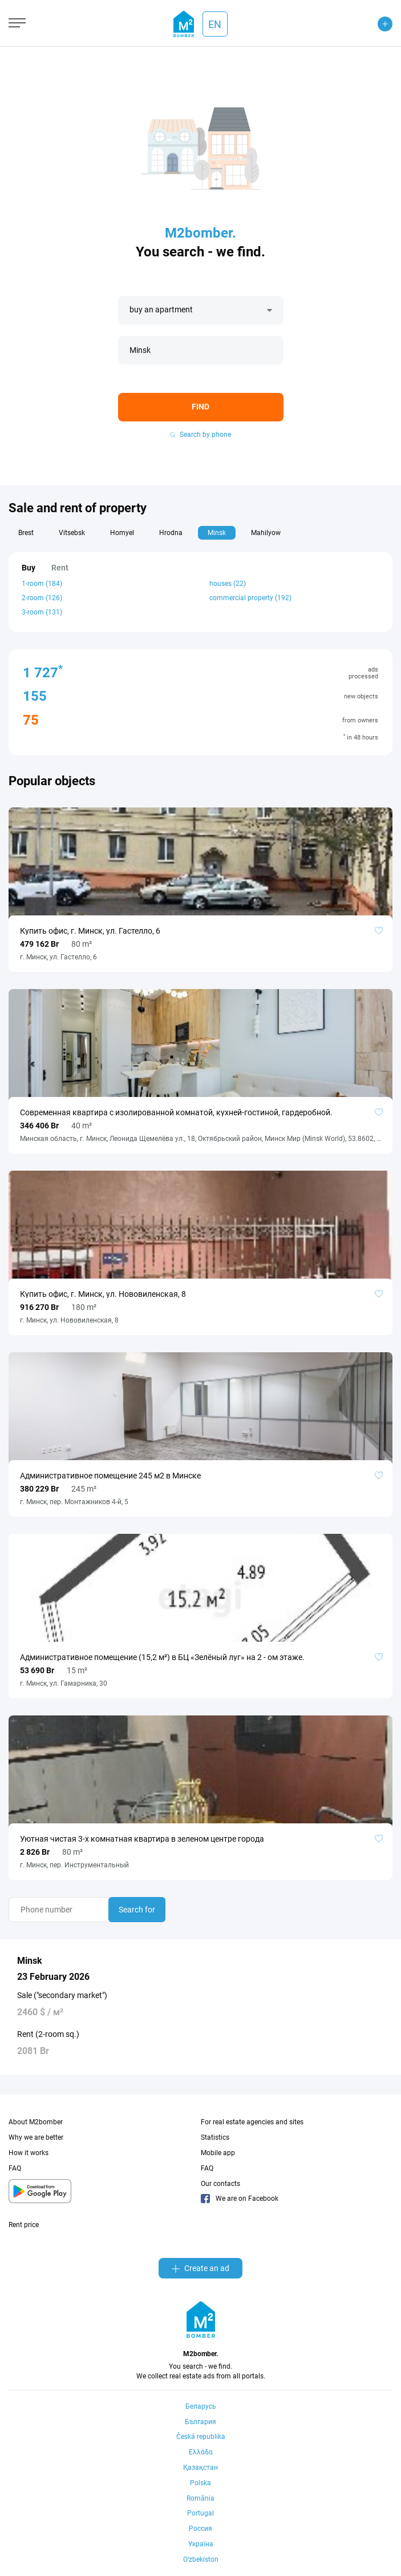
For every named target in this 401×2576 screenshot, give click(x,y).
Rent (59, 567)
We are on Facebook (239, 2198)
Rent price (24, 2225)
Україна (200, 2544)
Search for (137, 1909)
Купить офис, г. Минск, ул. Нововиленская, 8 (103, 1294)
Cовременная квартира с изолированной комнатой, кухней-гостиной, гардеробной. (176, 1112)
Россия (200, 2529)
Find (200, 406)
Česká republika (200, 2437)
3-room (42, 612)
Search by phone (200, 435)
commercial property (250, 598)
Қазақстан (200, 2467)
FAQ (15, 2168)
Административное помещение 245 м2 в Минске (110, 1476)
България (200, 2422)
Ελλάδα (201, 2452)
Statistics (215, 2137)
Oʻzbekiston (200, 2559)
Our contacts (220, 2184)
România (200, 2498)
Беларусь (200, 2406)
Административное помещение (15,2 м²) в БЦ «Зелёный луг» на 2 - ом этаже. (162, 1657)
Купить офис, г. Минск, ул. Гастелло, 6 (90, 931)
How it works (28, 2153)
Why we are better (36, 2137)
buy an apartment (161, 309)
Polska (200, 2483)
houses (227, 584)
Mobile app (218, 2153)
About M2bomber (36, 2122)
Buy (28, 567)
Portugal (200, 2513)
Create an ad (200, 2268)
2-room (42, 598)
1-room (42, 584)
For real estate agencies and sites (252, 2122)
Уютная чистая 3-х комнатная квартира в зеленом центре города (142, 1839)
